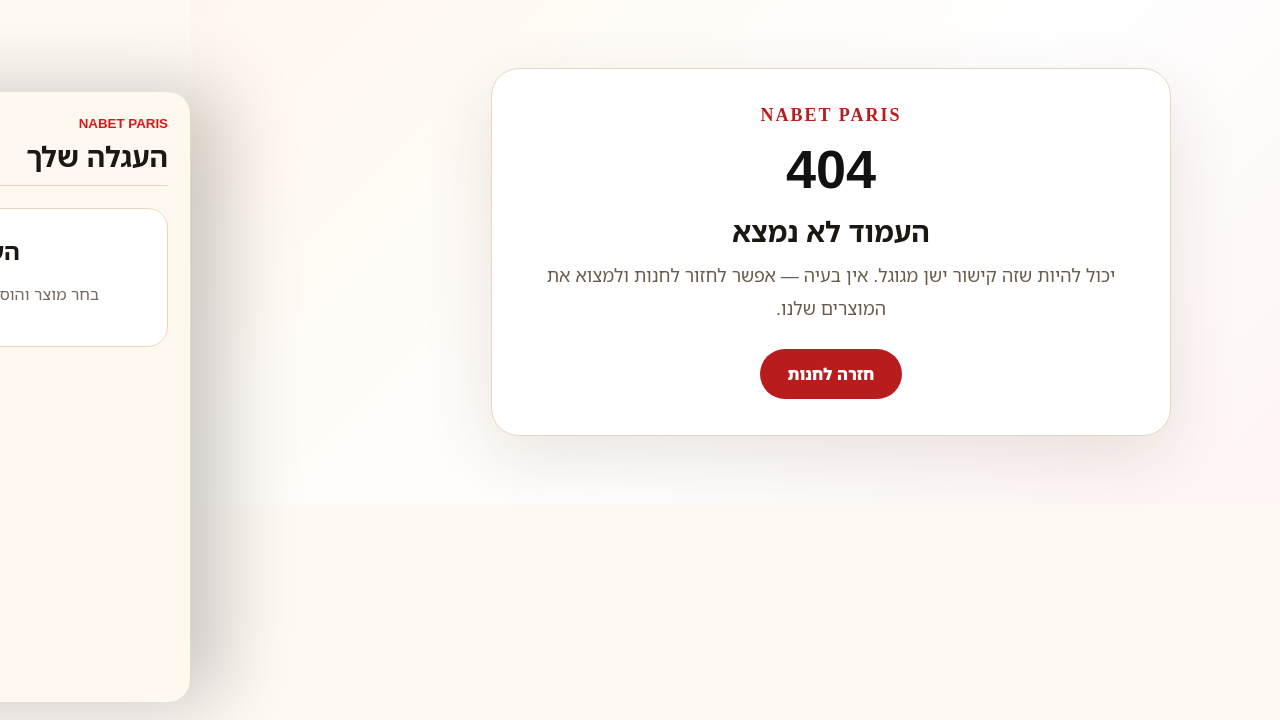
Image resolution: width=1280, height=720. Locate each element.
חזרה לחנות (640, 374)
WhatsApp (1200, 674)
